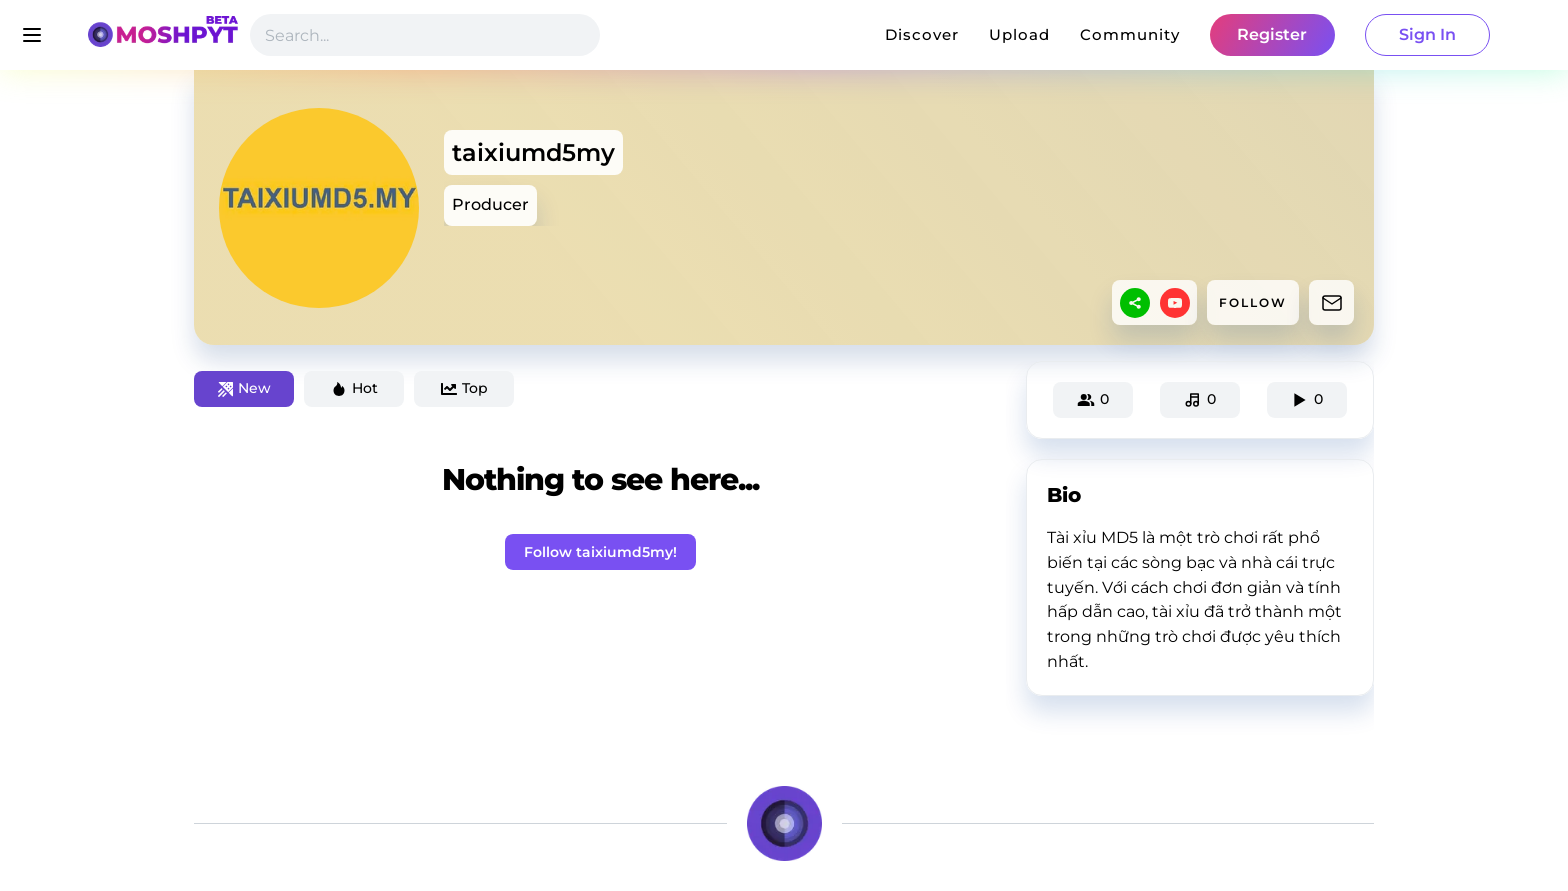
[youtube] (1175, 303)
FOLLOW (1253, 302)
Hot (354, 388)
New (244, 388)
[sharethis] (1135, 303)
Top (464, 388)
